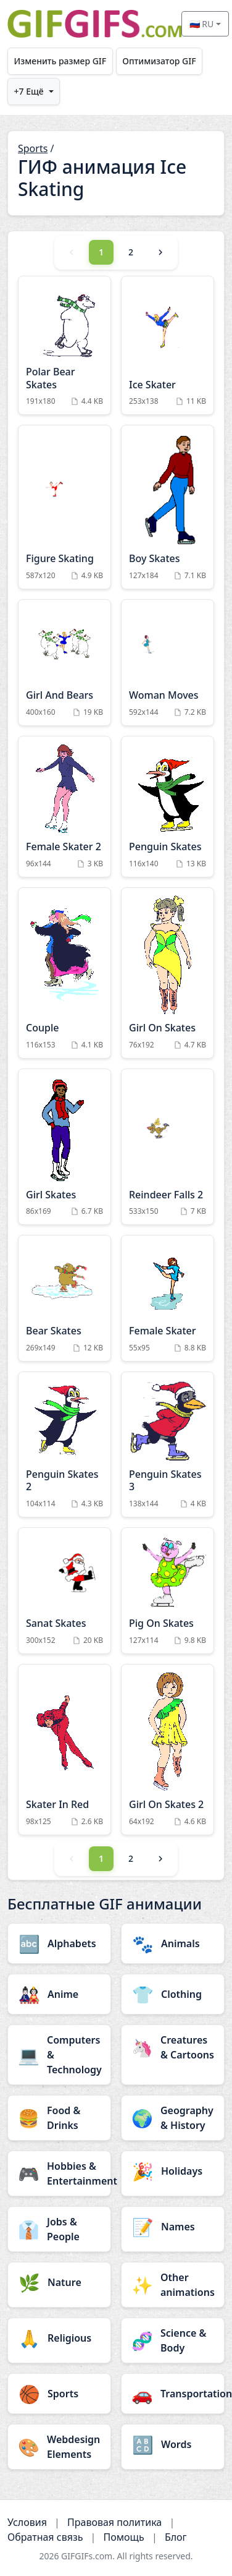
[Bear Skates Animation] (64, 1298)
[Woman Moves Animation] (167, 662)
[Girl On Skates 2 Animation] (167, 1750)
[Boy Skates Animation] (167, 507)
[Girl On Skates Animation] (167, 973)
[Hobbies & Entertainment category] (59, 2173)
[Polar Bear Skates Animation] (64, 345)
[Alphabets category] (59, 1943)
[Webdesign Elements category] (59, 2447)
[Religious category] (59, 2338)
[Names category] (173, 2226)
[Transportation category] (173, 2393)
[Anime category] (59, 1994)
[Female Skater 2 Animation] (64, 806)
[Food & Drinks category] (59, 2118)
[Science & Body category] (173, 2340)
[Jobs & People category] (59, 2229)
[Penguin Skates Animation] (167, 806)
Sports (33, 148)
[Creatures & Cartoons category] (173, 2047)
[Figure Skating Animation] (64, 507)
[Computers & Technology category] (59, 2054)
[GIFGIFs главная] (94, 24)
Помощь (124, 2537)
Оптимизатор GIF (159, 61)
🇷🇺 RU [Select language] (201, 24)
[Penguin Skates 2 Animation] (64, 1444)
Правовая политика (114, 2522)
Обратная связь (45, 2537)
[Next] (160, 252)
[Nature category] (59, 2282)
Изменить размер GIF (60, 61)
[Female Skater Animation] (167, 1298)
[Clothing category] (173, 1994)
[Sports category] (59, 2393)
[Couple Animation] (64, 973)
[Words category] (173, 2444)
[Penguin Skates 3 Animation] (167, 1444)
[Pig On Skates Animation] (167, 1590)
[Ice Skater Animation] (167, 345)
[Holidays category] (173, 2171)
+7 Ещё (29, 91)
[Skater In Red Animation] (64, 1750)
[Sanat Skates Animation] (64, 1590)
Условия (27, 2522)
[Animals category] (173, 1943)
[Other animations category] (173, 2285)
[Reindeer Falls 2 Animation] (167, 1147)
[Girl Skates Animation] (64, 1147)
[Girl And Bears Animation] (64, 662)
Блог (176, 2537)
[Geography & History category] (173, 2118)
